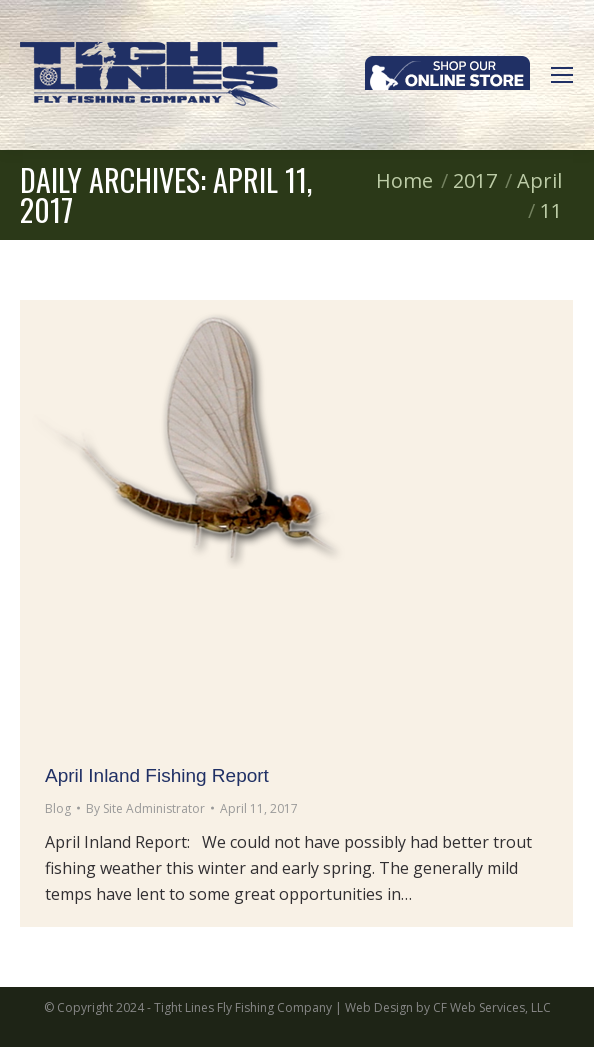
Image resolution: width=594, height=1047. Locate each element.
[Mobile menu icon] (562, 75)
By (145, 808)
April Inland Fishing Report (157, 775)
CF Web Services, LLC (492, 1007)
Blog (58, 808)
